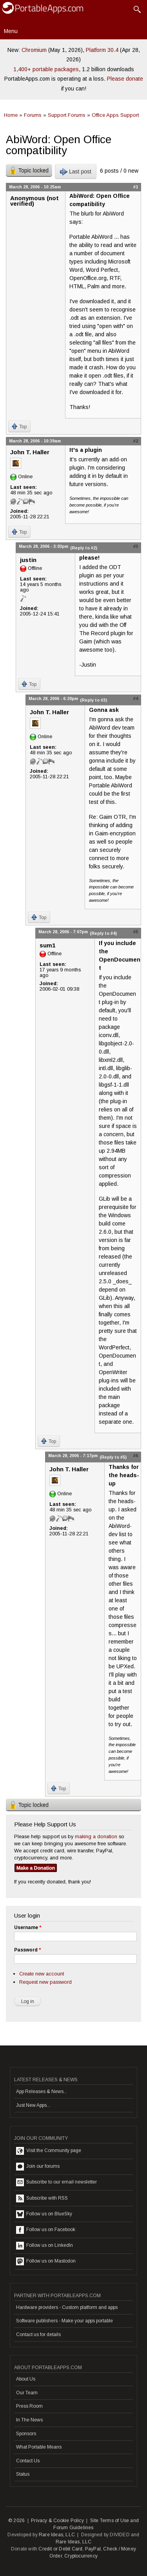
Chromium (34, 50)
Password (27, 1950)
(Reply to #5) (113, 1457)
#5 (135, 931)
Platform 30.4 (102, 50)
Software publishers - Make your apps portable (64, 2321)
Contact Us (28, 2461)
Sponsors (26, 2433)
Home (11, 115)
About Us (25, 2379)
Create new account (41, 1974)
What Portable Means (39, 2447)
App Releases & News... (41, 2091)
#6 (135, 1455)
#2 (135, 441)
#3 (135, 546)
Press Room (29, 2406)
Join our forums (38, 2167)
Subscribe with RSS (42, 2198)
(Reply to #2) (83, 547)
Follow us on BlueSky (44, 2214)
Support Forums (66, 115)
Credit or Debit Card (60, 2549)
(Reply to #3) (93, 700)
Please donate (125, 79)
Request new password (45, 1982)
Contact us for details (38, 2334)
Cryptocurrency (81, 2556)
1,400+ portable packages (46, 69)
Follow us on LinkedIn (44, 2246)
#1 (135, 186)
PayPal (93, 2549)
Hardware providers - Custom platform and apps (67, 2307)
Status (22, 2474)
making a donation (96, 1836)
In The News (29, 2420)
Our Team (27, 2392)
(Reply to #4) (103, 933)
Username (27, 1927)
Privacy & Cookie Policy (57, 2520)
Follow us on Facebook (45, 2230)
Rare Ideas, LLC (57, 2534)
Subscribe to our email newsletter (56, 2182)
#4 (135, 698)
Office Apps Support (115, 115)
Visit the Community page (48, 2151)
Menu (11, 31)
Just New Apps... (33, 2105)
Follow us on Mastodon (46, 2261)
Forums (33, 115)
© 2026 (16, 2520)
